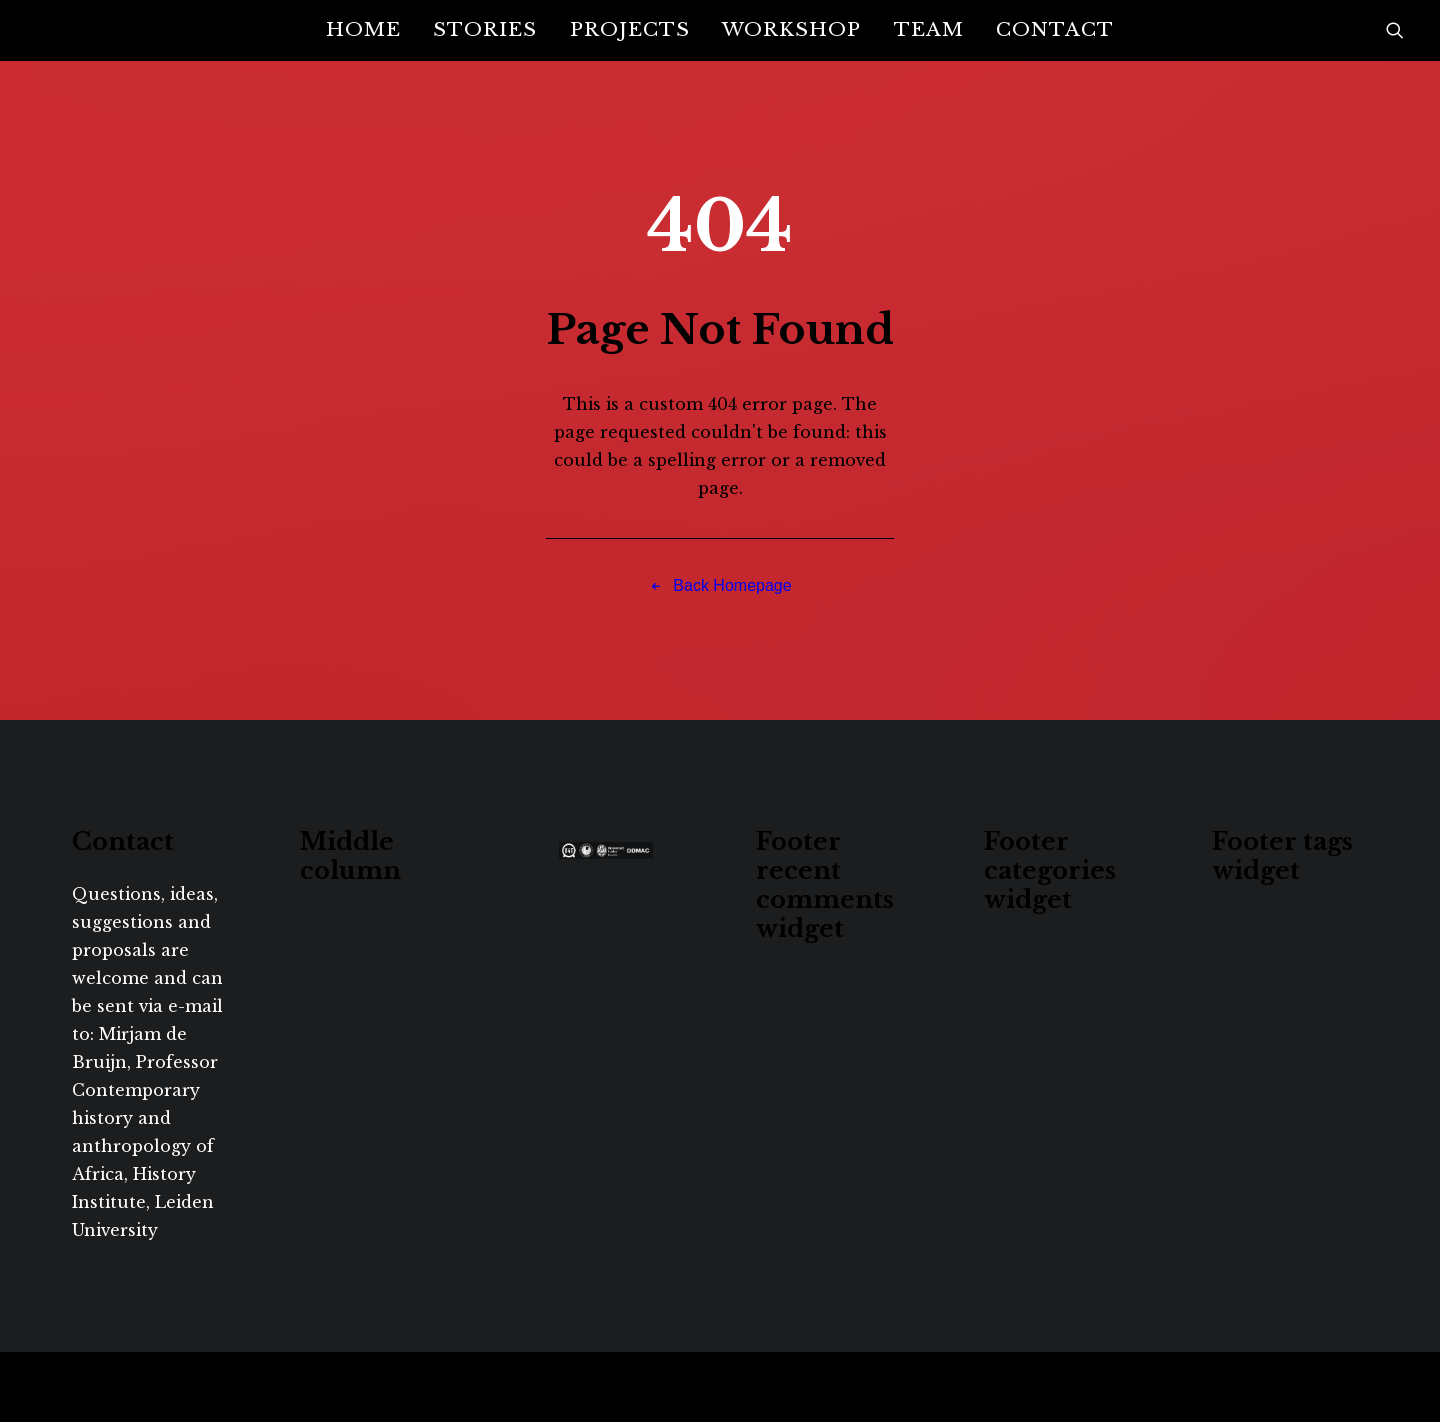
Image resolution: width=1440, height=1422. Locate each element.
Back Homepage (719, 585)
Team (929, 29)
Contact (1055, 29)
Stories (485, 29)
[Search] (1395, 30)
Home (363, 29)
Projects (630, 29)
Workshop (791, 29)
